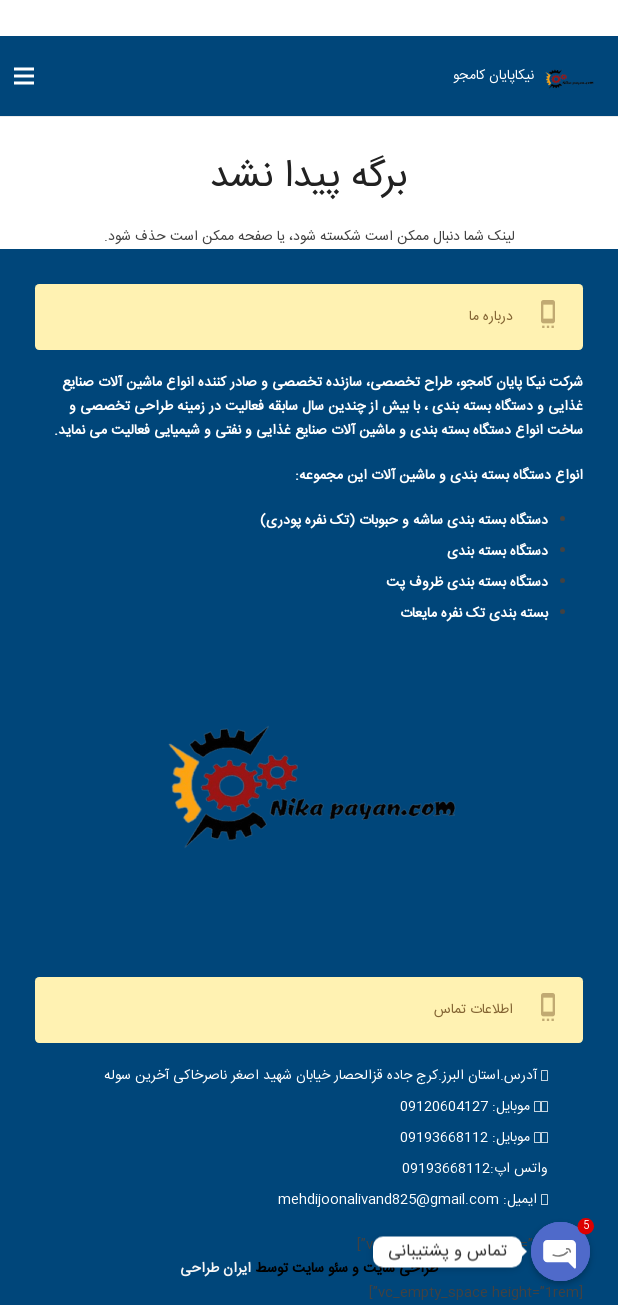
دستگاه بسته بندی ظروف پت (467, 583)
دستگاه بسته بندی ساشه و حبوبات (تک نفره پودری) (404, 521)
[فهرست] (24, 76)
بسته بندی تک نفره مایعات (474, 614)
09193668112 (444, 1138)
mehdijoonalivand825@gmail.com (388, 1200)
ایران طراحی (215, 1269)
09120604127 (444, 1107)
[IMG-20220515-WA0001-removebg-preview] (569, 81)
